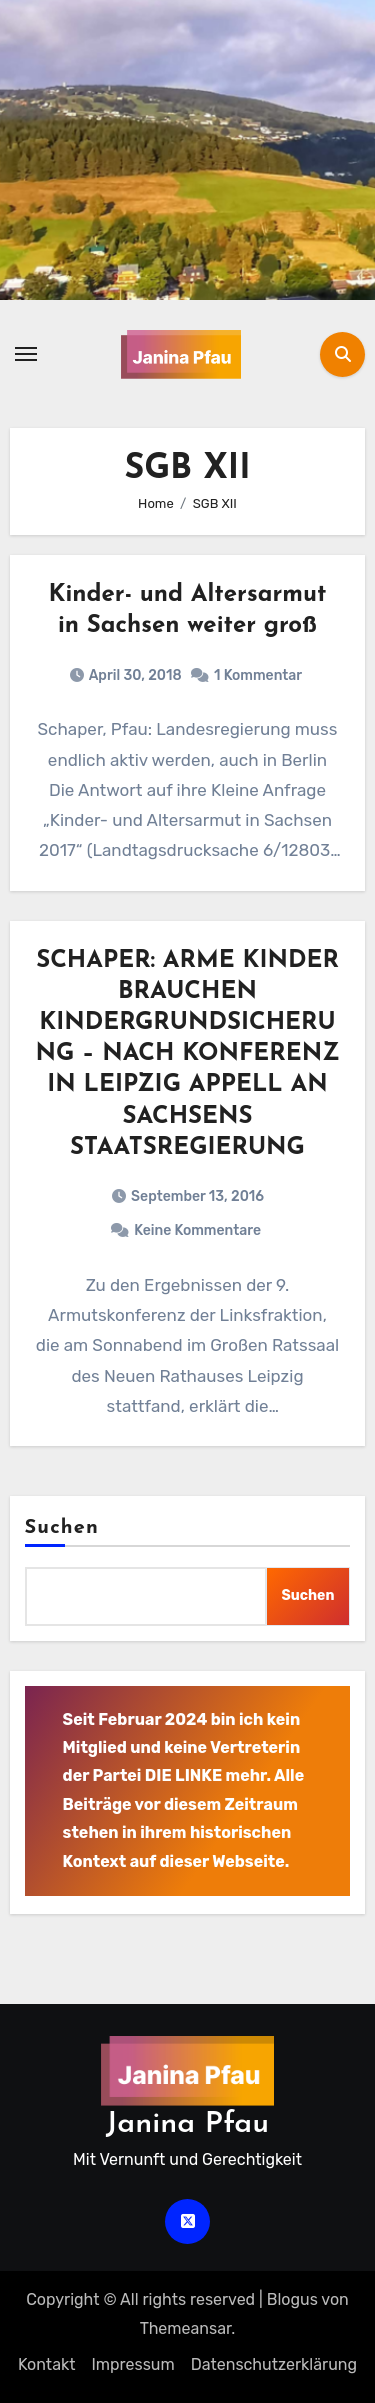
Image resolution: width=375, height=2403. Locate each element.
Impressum (132, 2364)
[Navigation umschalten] (26, 354)
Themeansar (186, 2328)
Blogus (292, 2299)
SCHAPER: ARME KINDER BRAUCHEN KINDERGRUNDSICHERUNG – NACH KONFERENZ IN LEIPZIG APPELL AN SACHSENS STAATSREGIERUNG (187, 1054)
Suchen (62, 1528)
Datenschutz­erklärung (274, 2364)
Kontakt (47, 2364)
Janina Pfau (187, 2124)
